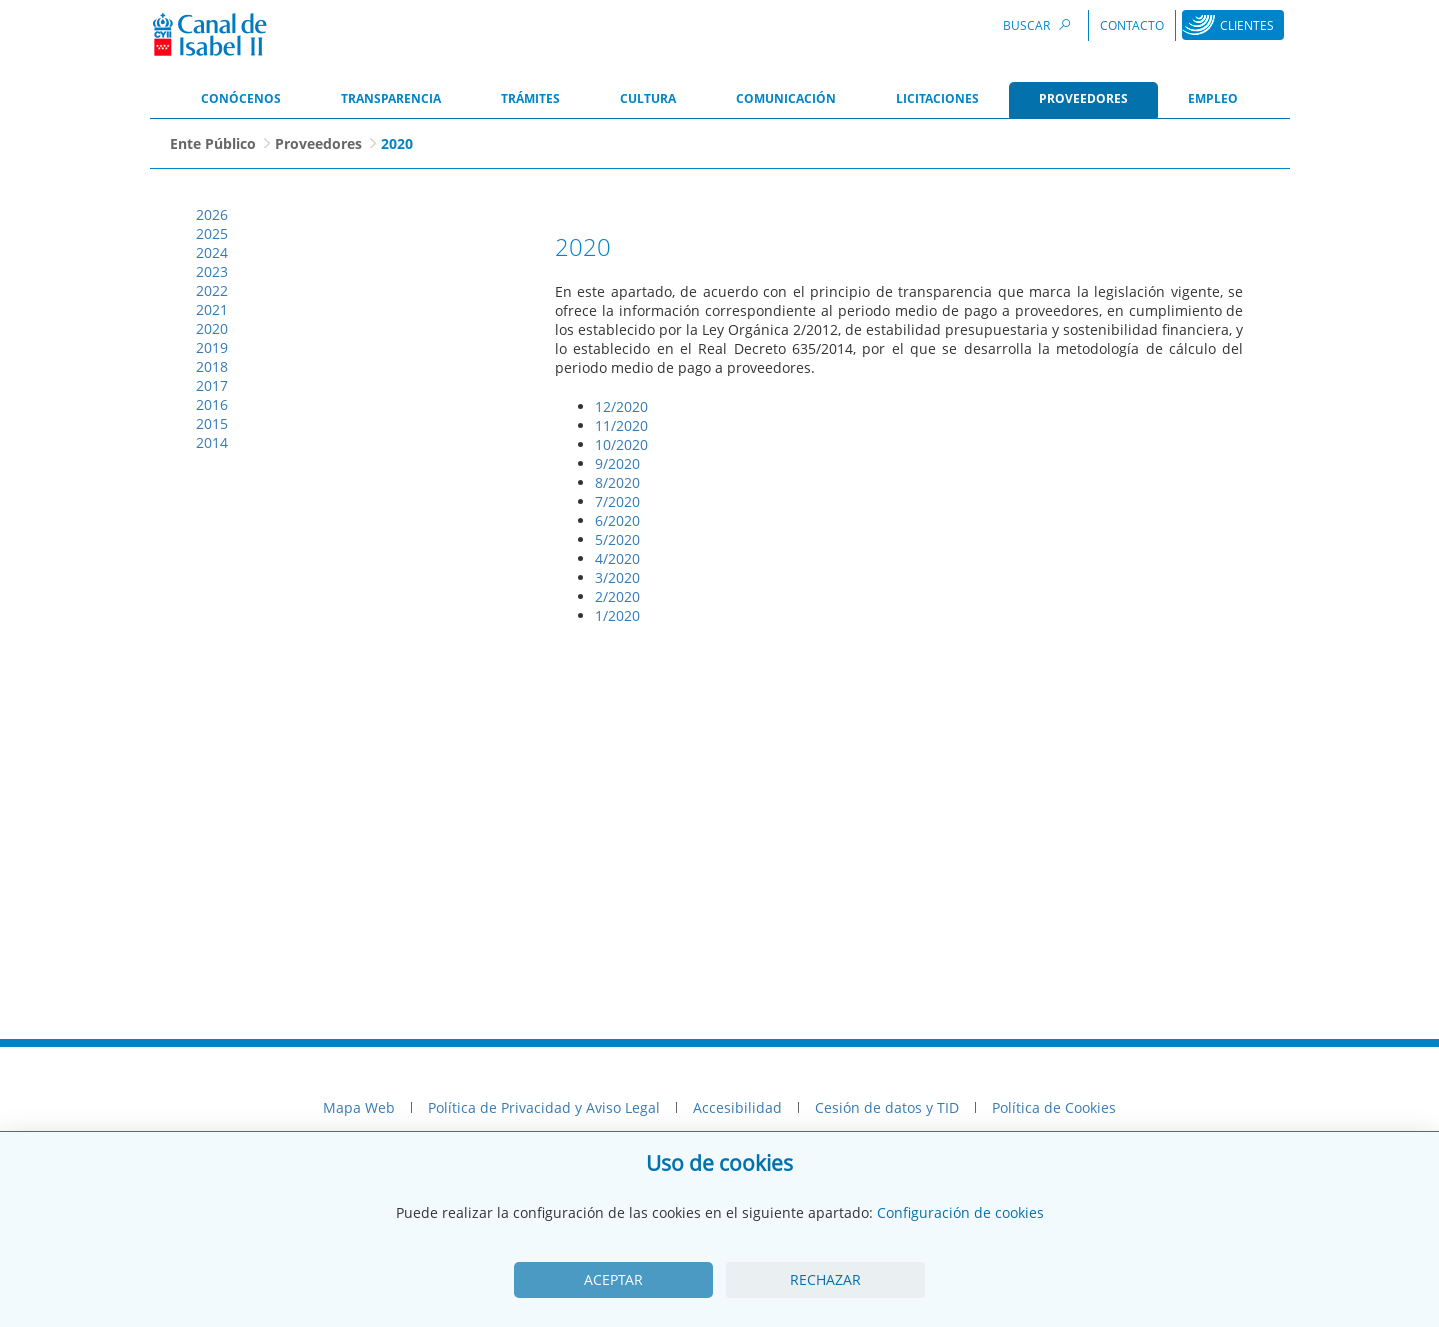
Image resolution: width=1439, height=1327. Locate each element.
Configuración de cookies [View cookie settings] (960, 1212)
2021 (212, 309)
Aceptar (613, 1279)
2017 (212, 385)
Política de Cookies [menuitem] (1054, 1107)
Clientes (1247, 25)
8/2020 (617, 482)
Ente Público (213, 143)
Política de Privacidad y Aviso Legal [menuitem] (544, 1107)
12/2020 (621, 406)
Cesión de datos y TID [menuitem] (887, 1107)
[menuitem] (241, 100)
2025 (212, 233)
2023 (212, 271)
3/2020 (617, 577)
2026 (212, 214)
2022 (212, 290)
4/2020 (617, 558)
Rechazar (825, 1279)
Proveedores (318, 143)
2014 (212, 442)
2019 (212, 347)
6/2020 (617, 520)
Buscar (1040, 24)
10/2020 (621, 444)
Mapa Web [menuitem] (359, 1107)
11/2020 (621, 425)
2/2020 (617, 596)
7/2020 (617, 501)
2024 (212, 252)
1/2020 (617, 615)
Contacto (1132, 25)
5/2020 (617, 539)
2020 (212, 328)
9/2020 (617, 463)
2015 (212, 423)
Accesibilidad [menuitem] (737, 1107)
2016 (212, 404)
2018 (212, 366)
